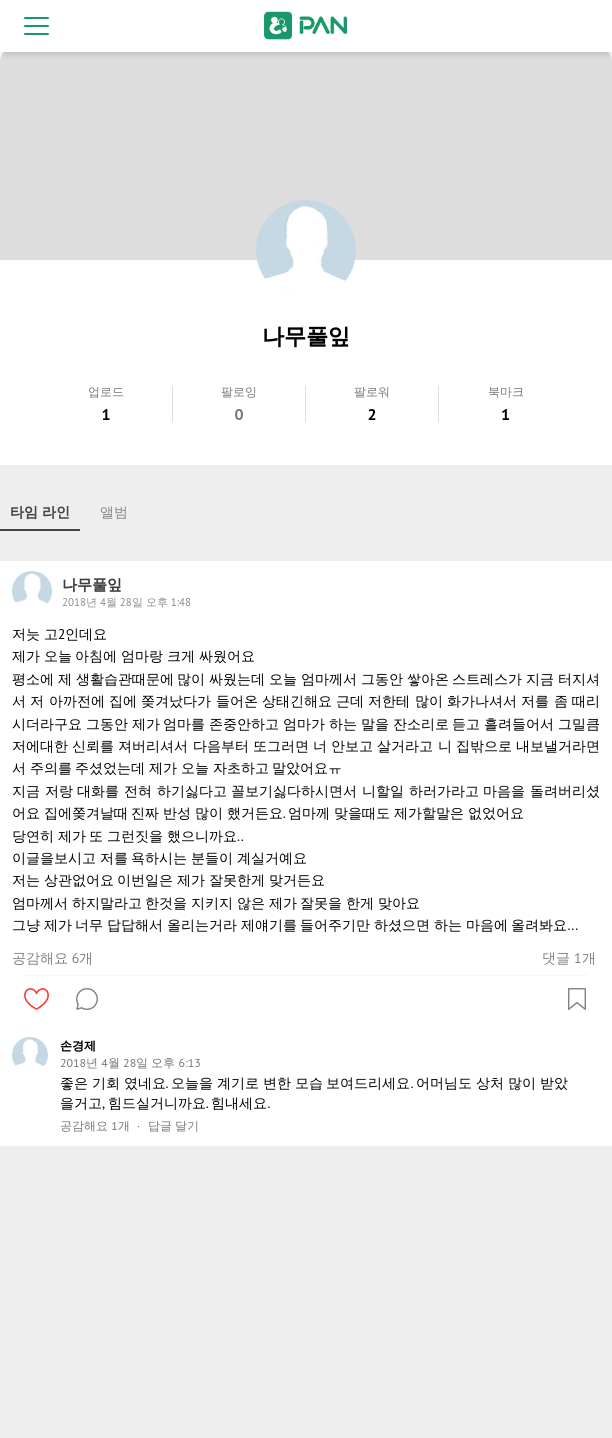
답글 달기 (173, 1126)
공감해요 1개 (95, 1126)
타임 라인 (40, 512)
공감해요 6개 (52, 958)
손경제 (78, 1045)
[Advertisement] (306, 1296)
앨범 (114, 512)
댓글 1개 (568, 958)
